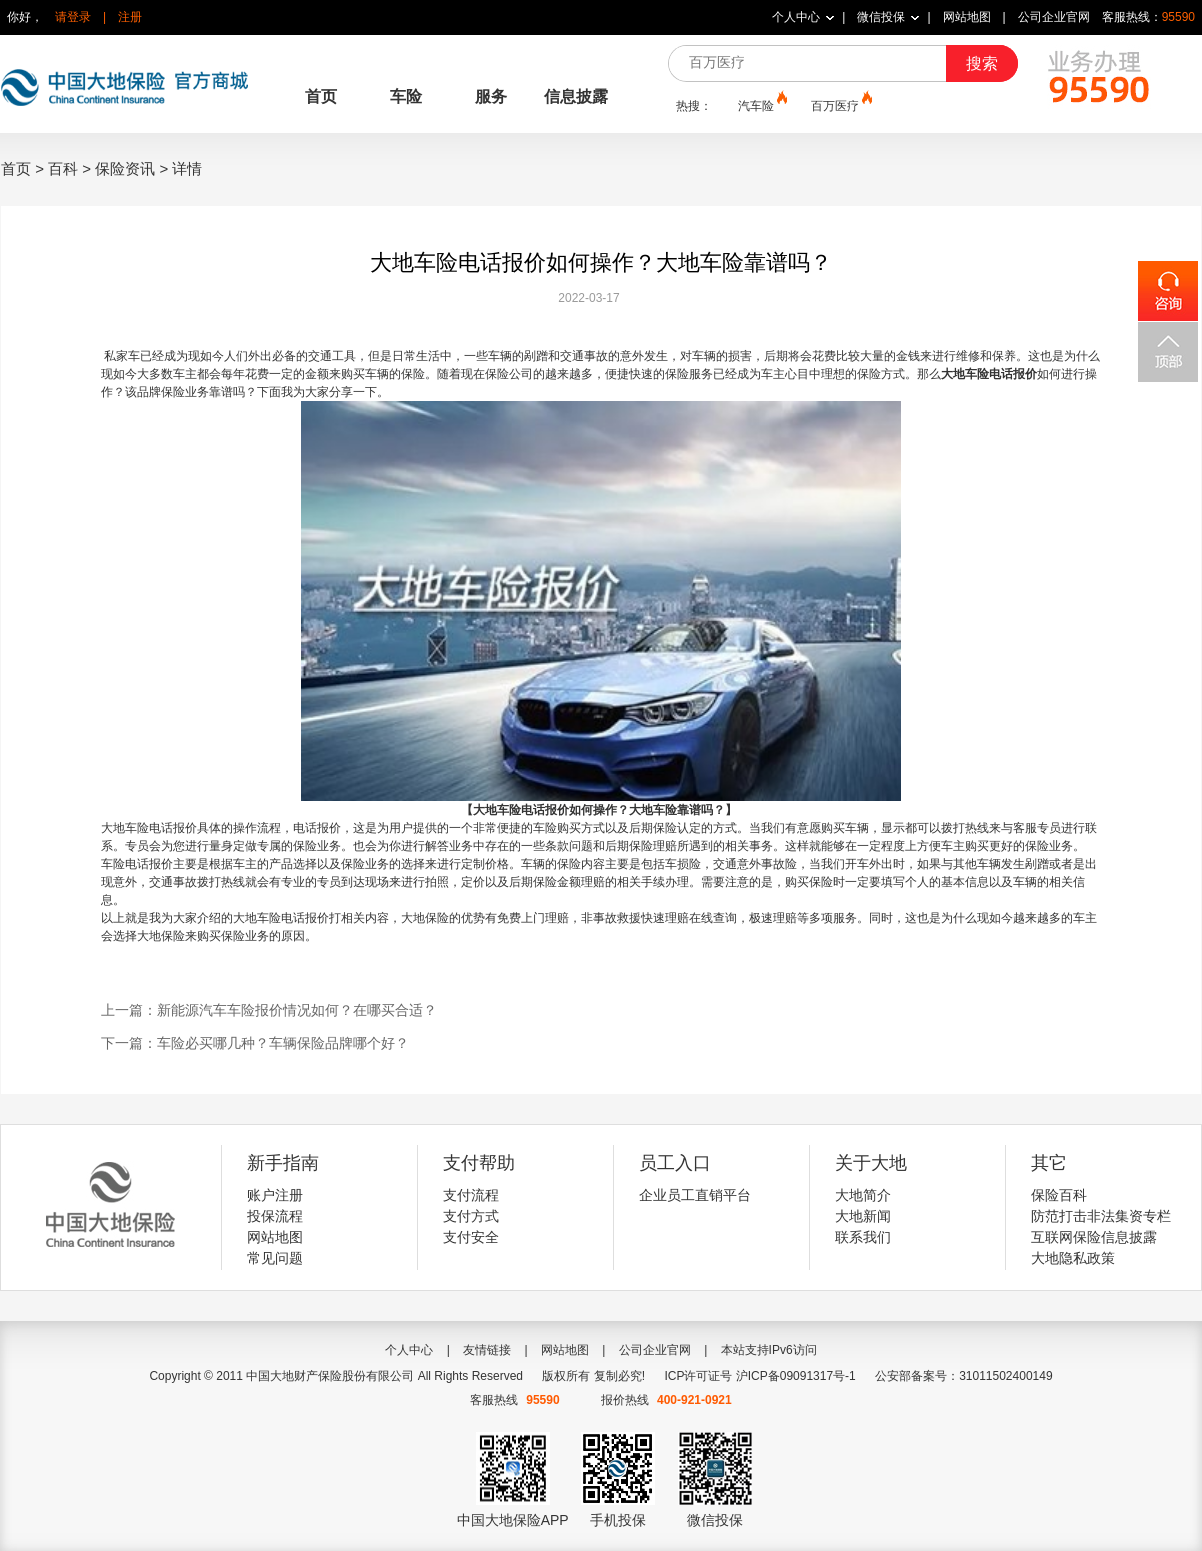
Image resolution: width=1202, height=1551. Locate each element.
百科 (63, 168)
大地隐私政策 (1073, 1258)
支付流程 (471, 1195)
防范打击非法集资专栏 (1101, 1216)
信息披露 (576, 96)
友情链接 (487, 1350)
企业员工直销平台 (695, 1195)
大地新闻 (863, 1216)
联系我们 (863, 1237)
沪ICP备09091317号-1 (796, 1376)
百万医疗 (840, 105)
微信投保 (881, 17)
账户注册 (275, 1195)
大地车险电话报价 (989, 374)
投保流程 (275, 1216)
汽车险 (761, 105)
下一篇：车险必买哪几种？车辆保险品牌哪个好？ (255, 1043)
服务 (491, 96)
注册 (130, 17)
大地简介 (863, 1195)
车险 (406, 96)
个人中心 (796, 17)
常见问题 (275, 1258)
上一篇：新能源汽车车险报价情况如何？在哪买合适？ (269, 1010)
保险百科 (1059, 1195)
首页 (321, 96)
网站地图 (967, 17)
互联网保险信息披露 (1094, 1237)
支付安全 (471, 1237)
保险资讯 (125, 168)
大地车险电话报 (143, 828)
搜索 (982, 63)
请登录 (73, 17)
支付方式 (471, 1216)
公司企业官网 (1054, 17)
